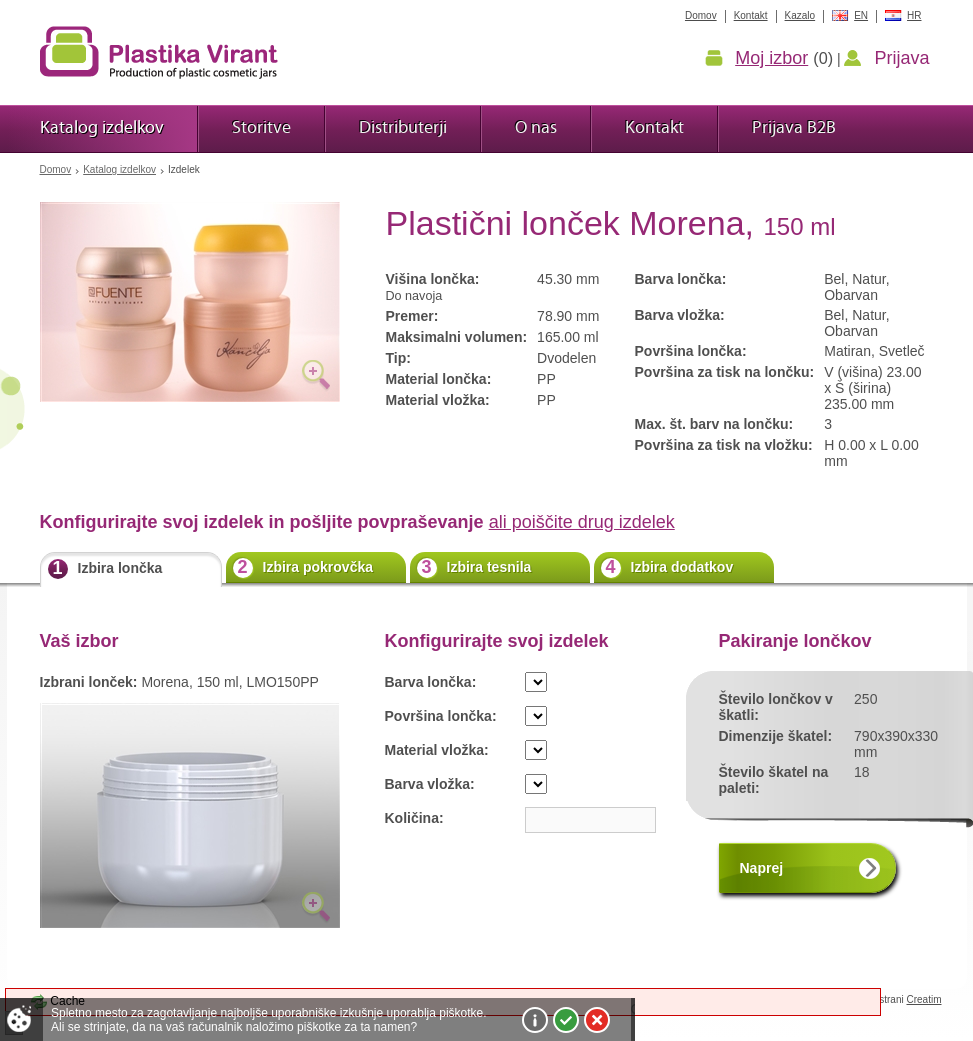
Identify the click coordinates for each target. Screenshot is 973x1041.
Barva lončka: (431, 682)
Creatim (923, 999)
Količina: (414, 818)
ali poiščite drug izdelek (582, 522)
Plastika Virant (159, 52)
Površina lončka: (441, 716)
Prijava (901, 58)
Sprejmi (566, 1020)
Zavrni (597, 1020)
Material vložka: (437, 750)
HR (914, 15)
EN (861, 15)
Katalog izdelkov (119, 169)
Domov (56, 169)
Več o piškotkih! (535, 1020)
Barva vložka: (430, 784)
